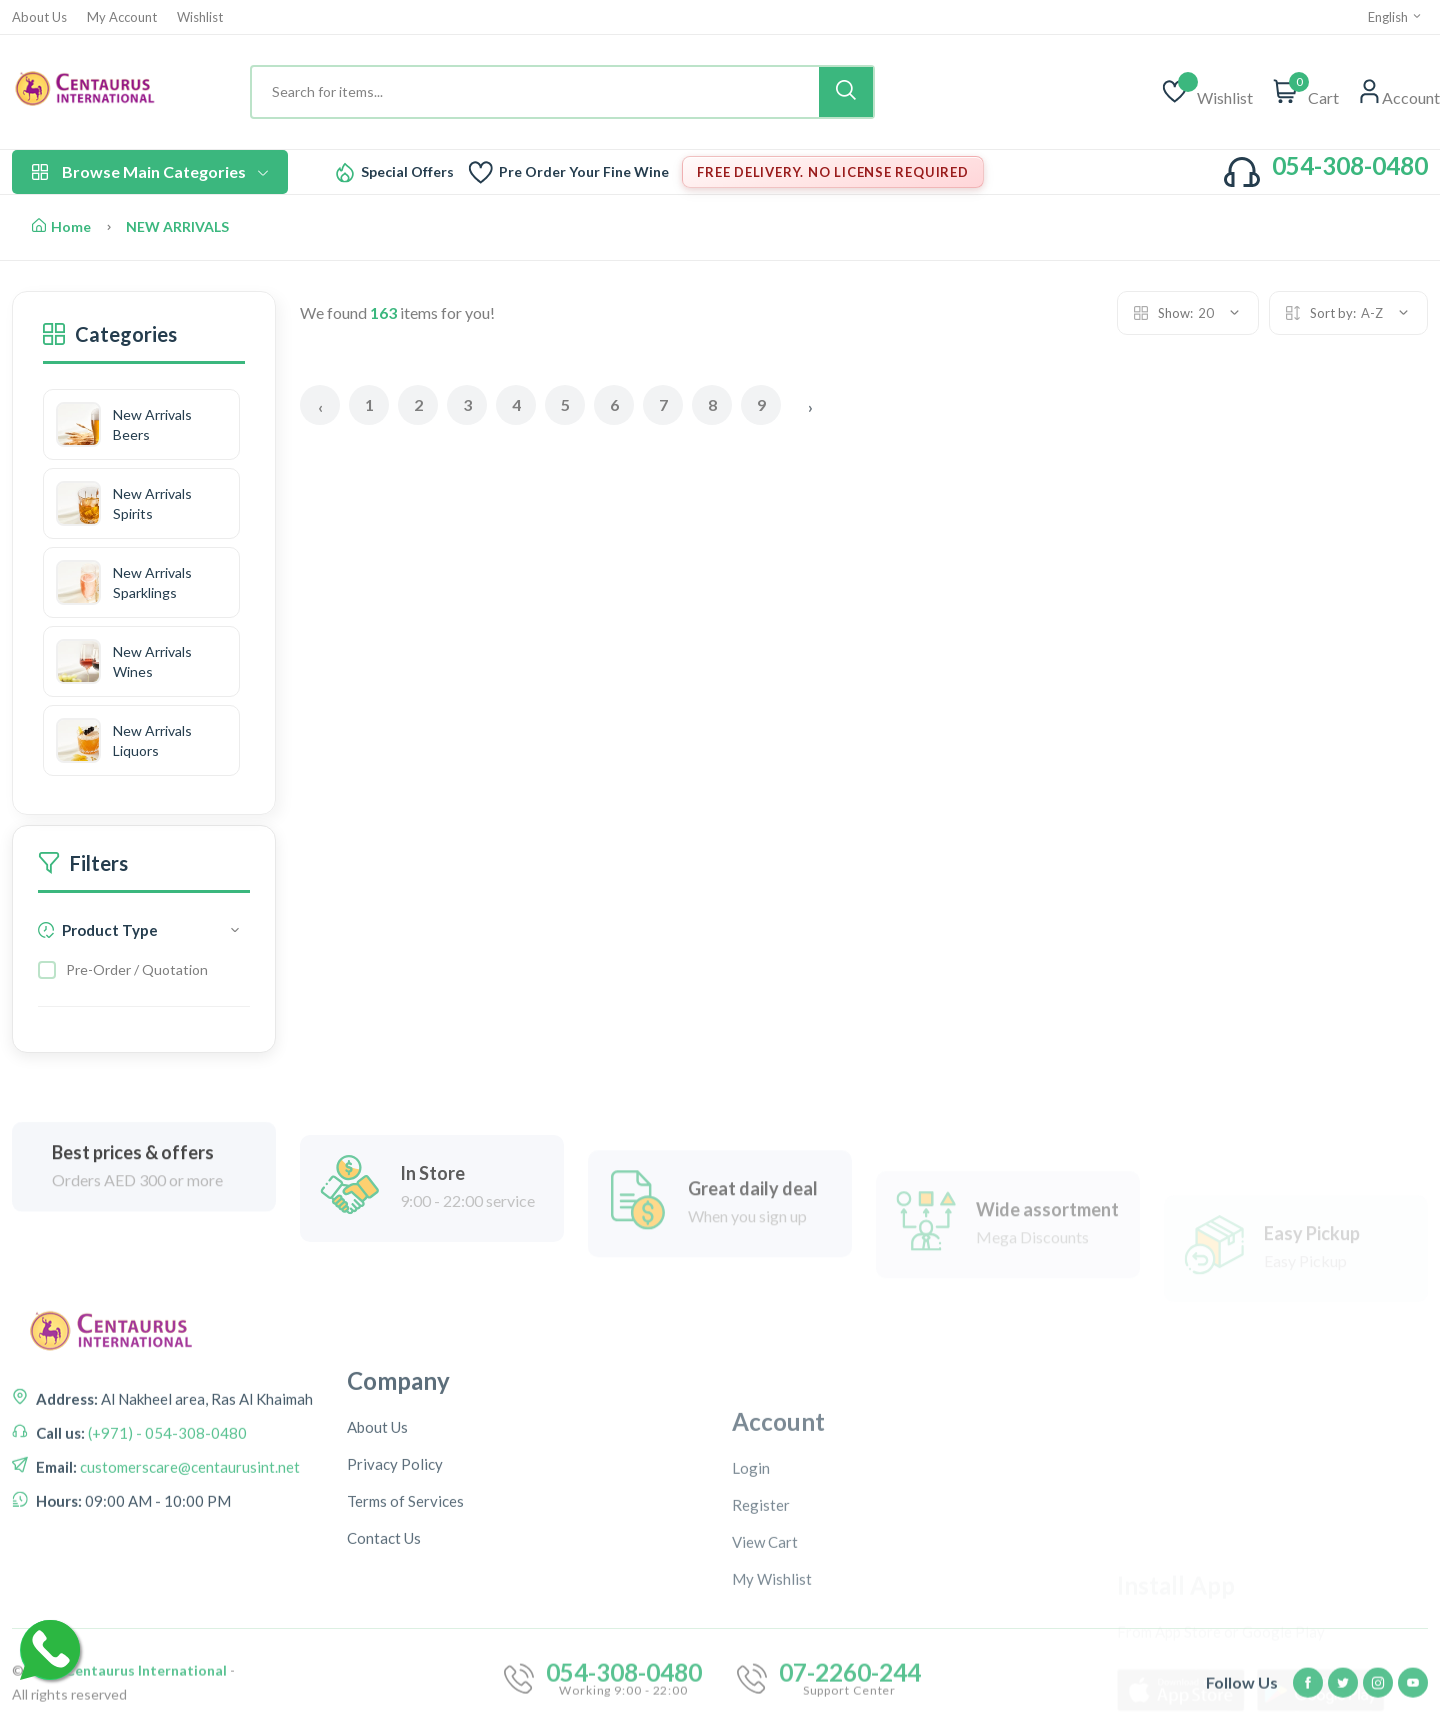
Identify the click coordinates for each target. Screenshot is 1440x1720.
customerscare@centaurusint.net (188, 1527)
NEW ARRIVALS (177, 226)
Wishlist (200, 17)
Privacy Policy (395, 1583)
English (1395, 17)
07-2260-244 (850, 1705)
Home (61, 226)
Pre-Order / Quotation (137, 969)
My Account (122, 17)
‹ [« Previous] (320, 406)
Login (751, 1607)
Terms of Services (405, 1620)
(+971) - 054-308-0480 (166, 1493)
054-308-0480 (1350, 165)
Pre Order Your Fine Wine (584, 172)
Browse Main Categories (150, 171)
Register (761, 1644)
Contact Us (384, 1657)
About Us (39, 17)
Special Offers (407, 172)
